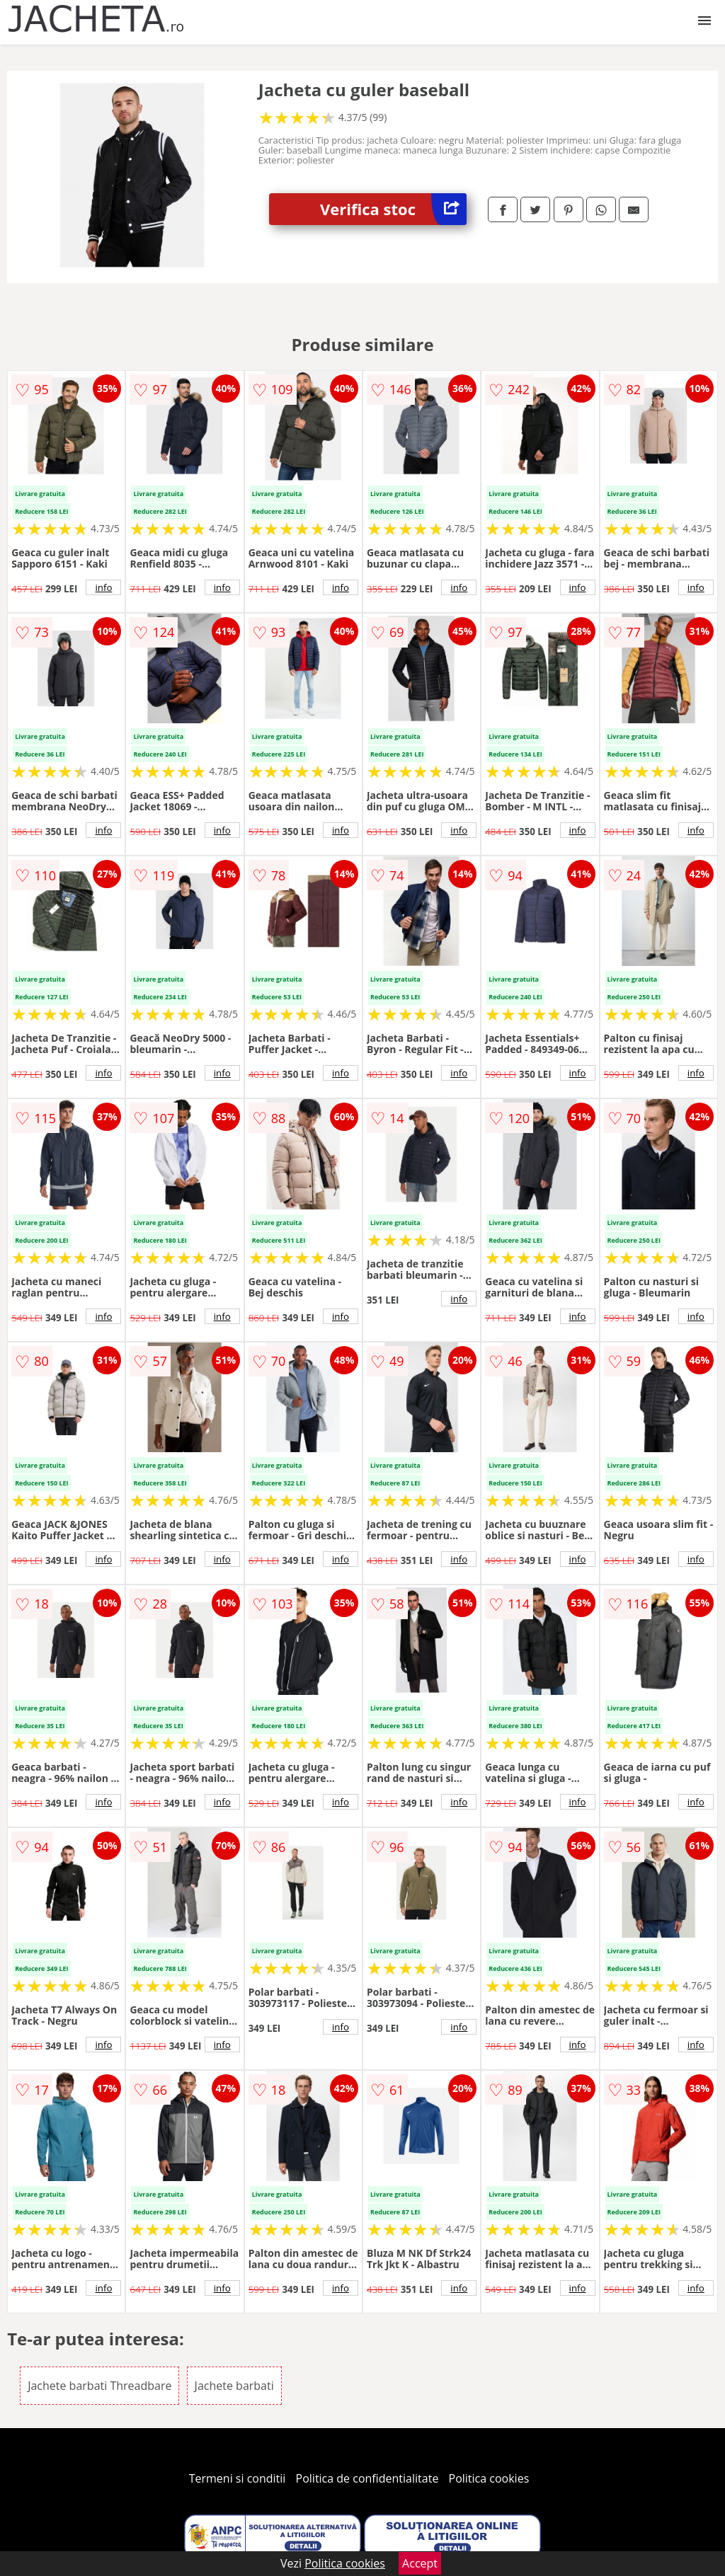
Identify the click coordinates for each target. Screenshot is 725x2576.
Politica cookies (489, 2478)
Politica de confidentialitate (367, 2478)
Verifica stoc (393, 209)
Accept (420, 2563)
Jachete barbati (234, 2385)
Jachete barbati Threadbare (99, 2385)
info (103, 587)
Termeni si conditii (237, 2478)
